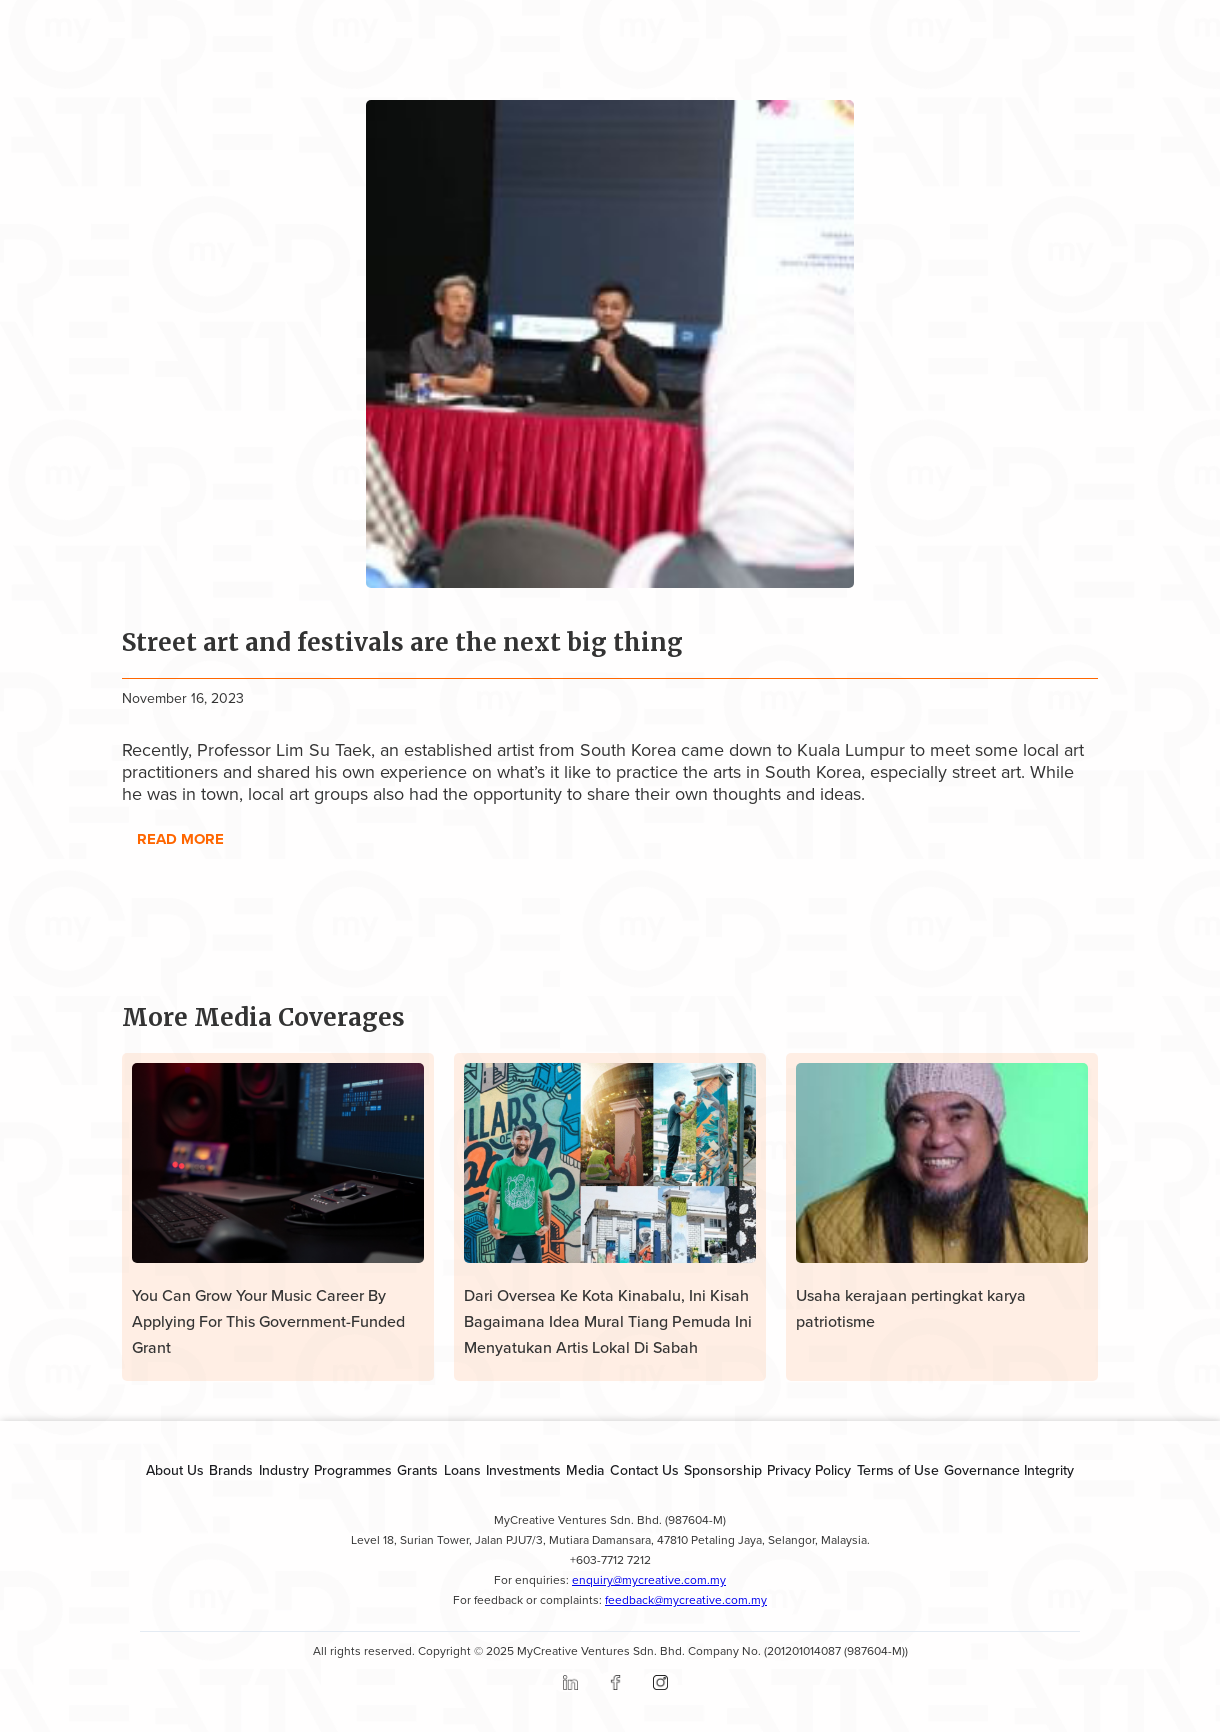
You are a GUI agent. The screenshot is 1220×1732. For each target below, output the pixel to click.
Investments (523, 1470)
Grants (417, 1470)
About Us (175, 1470)
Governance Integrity (1009, 1470)
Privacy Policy (809, 1470)
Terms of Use (898, 1470)
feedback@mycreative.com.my (686, 1600)
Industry (284, 1470)
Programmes (353, 1470)
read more (180, 839)
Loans (462, 1470)
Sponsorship (723, 1470)
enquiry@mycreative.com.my (649, 1580)
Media (585, 1470)
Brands (231, 1470)
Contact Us (644, 1470)
